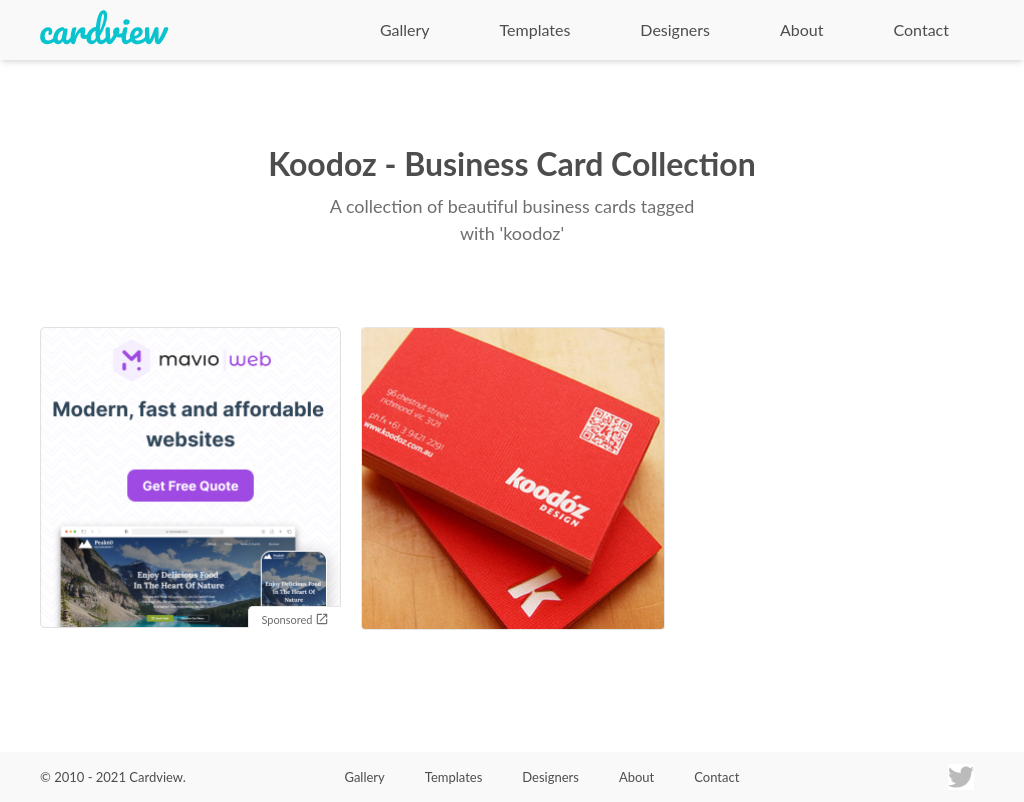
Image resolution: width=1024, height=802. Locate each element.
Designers (675, 29)
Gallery (405, 29)
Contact (921, 29)
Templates (535, 29)
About (802, 29)
